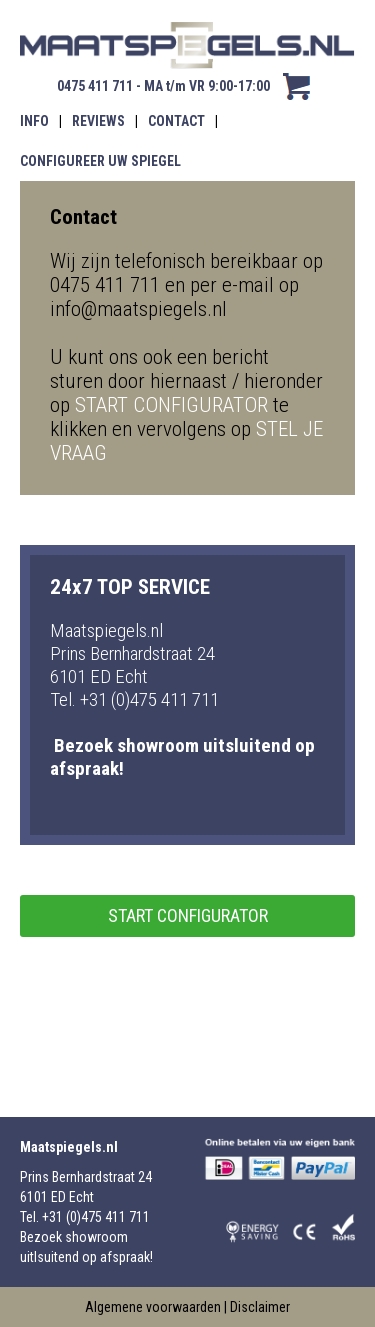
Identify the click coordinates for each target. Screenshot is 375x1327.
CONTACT (176, 121)
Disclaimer (260, 1307)
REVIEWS (98, 121)
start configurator (188, 915)
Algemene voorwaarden (153, 1307)
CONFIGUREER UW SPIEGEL (100, 161)
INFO (34, 121)
